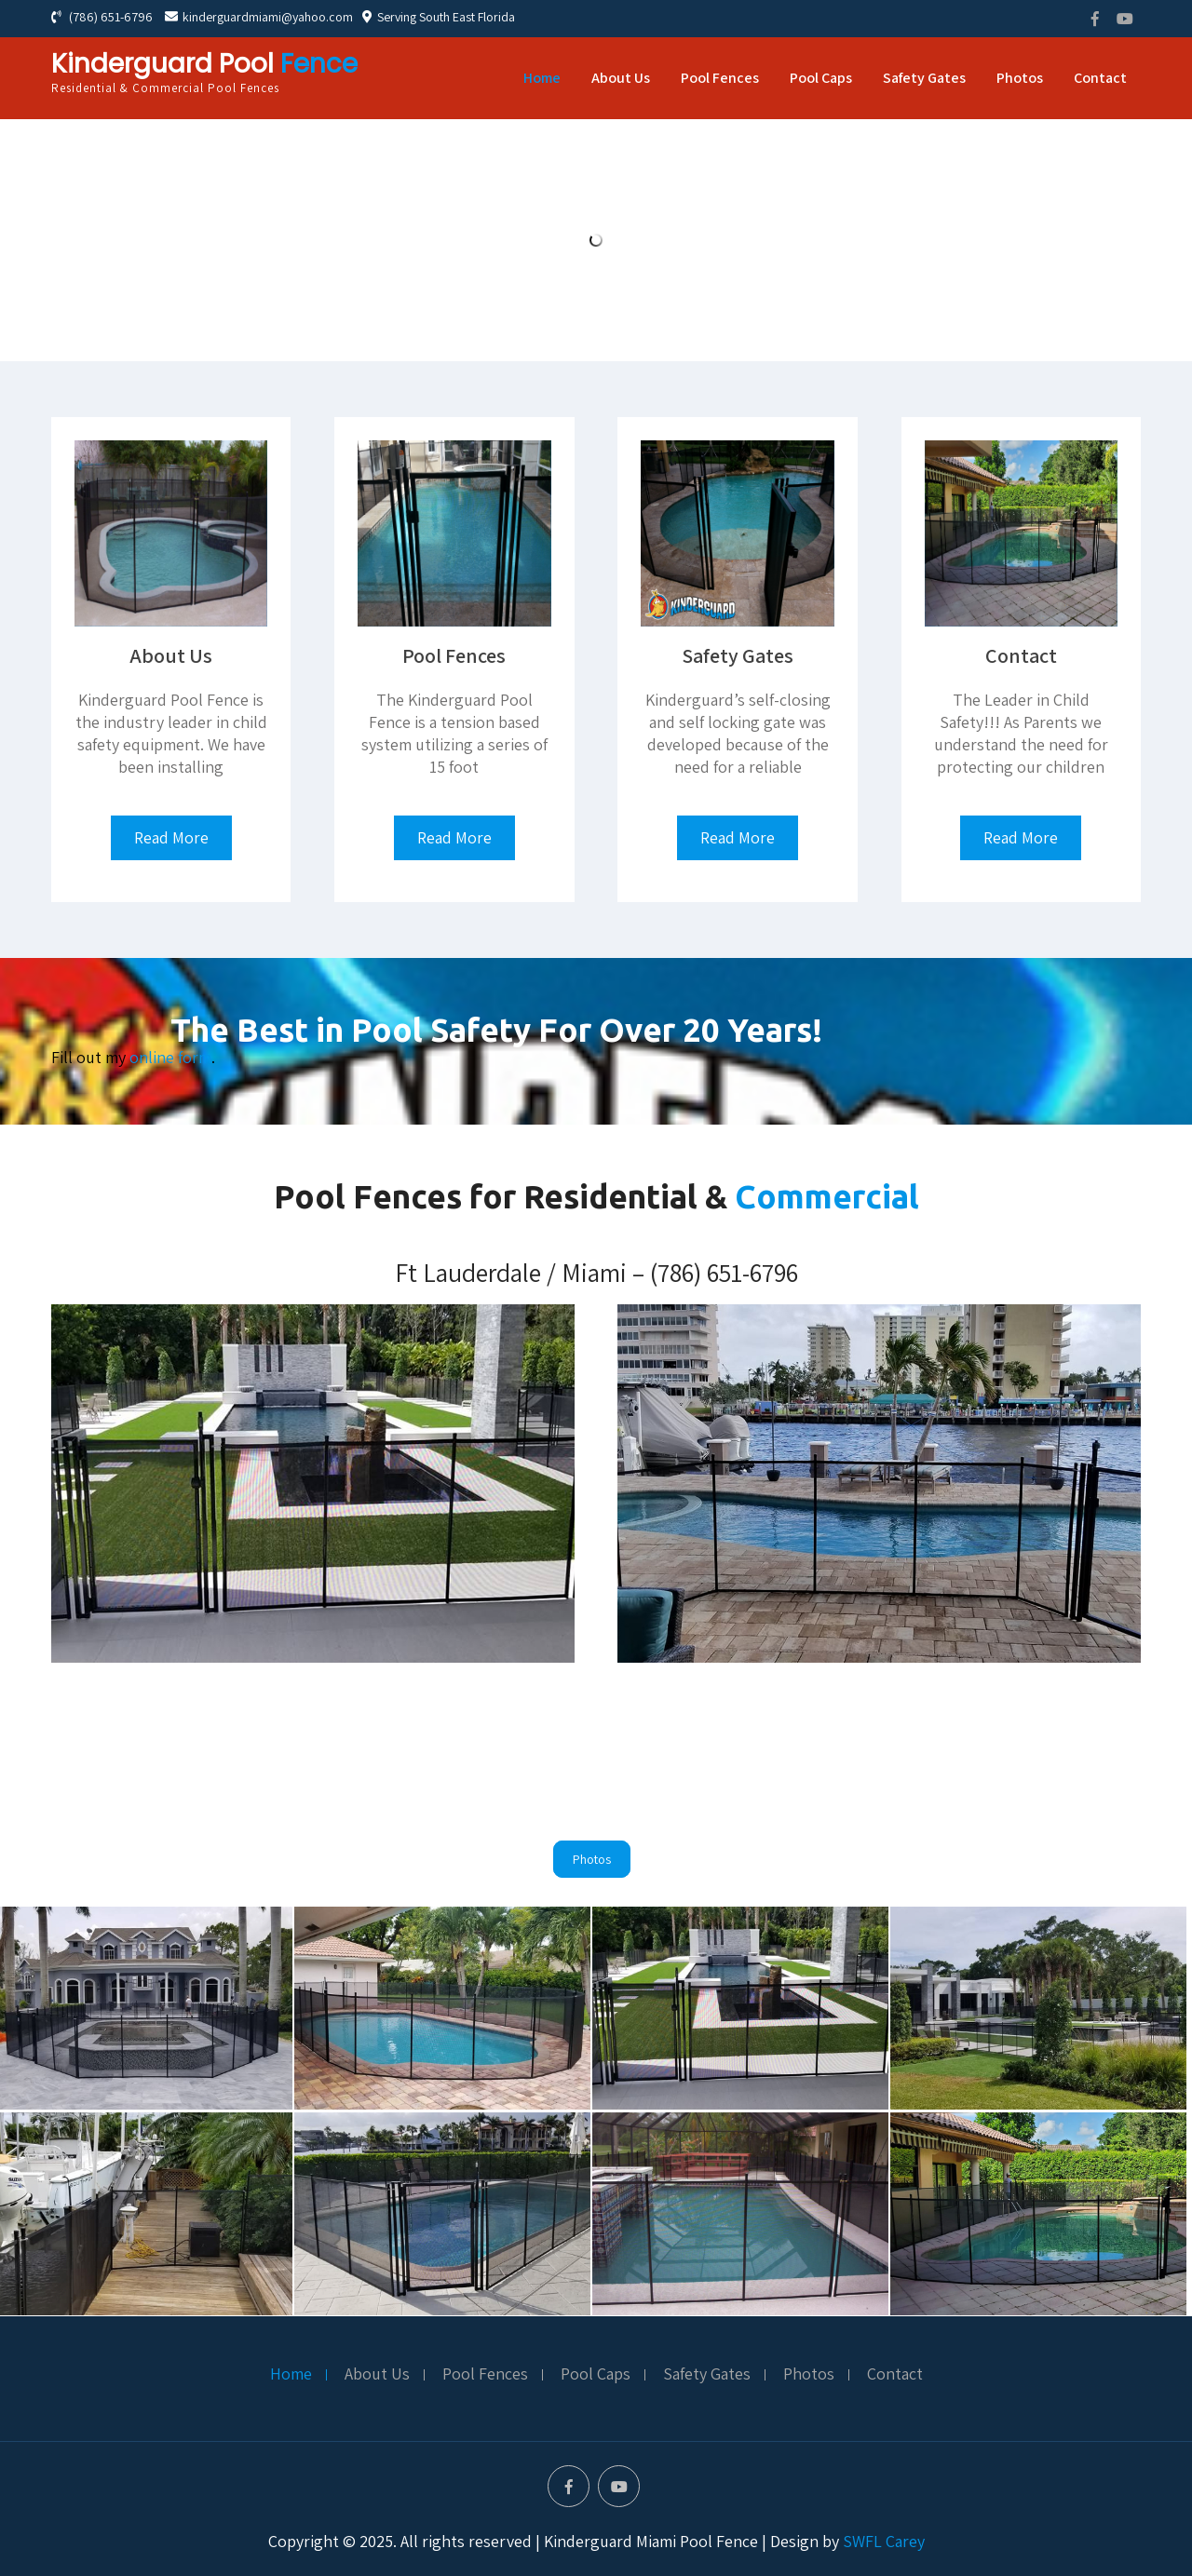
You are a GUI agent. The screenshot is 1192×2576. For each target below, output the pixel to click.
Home (542, 78)
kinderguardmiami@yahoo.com (259, 16)
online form (170, 1057)
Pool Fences (720, 78)
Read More (171, 837)
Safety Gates (924, 78)
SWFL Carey (884, 2541)
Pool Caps (821, 78)
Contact (1100, 78)
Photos (1019, 78)
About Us (620, 78)
